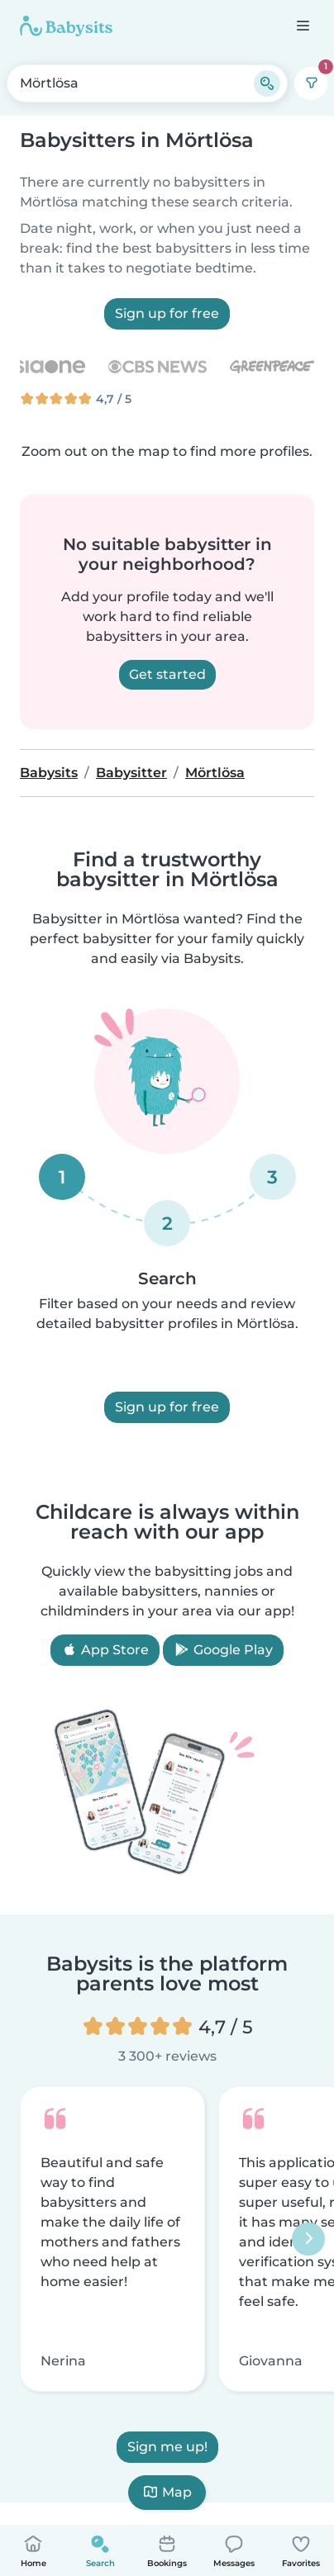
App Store (105, 1650)
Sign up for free (167, 313)
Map (167, 2492)
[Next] (308, 2239)
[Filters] (310, 83)
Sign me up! (167, 2447)
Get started (167, 674)
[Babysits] (66, 26)
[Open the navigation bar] (302, 25)
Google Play (223, 1650)
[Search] (267, 83)
